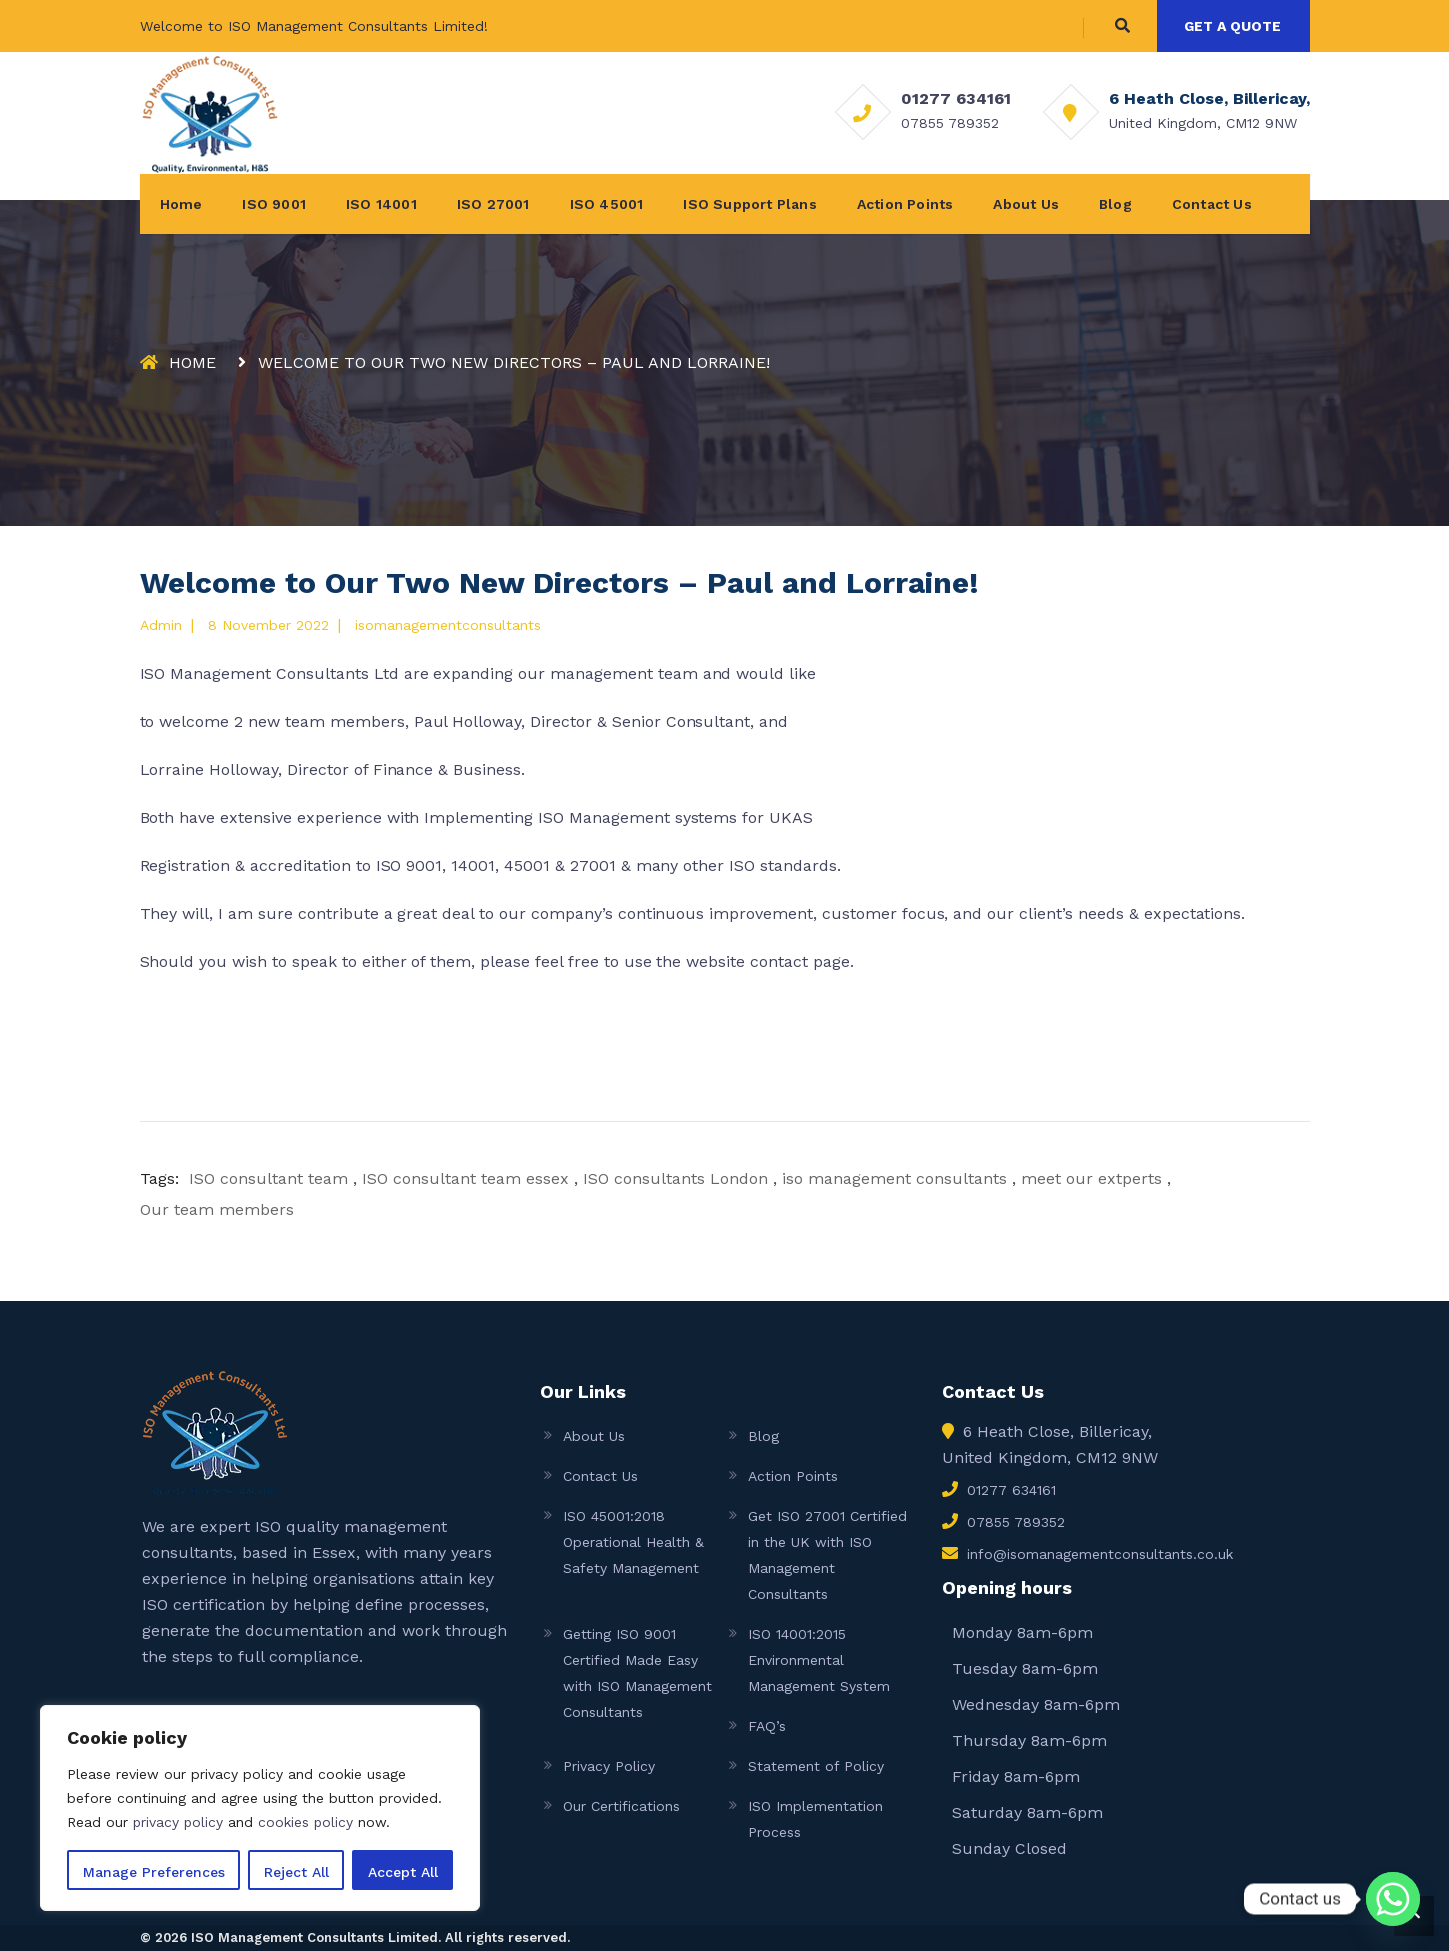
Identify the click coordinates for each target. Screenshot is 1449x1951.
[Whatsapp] (1393, 1899)
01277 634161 (956, 98)
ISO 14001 (381, 204)
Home (181, 204)
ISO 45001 (607, 204)
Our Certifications (621, 1806)
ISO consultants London (675, 1178)
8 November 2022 (268, 625)
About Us (1026, 204)
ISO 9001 (274, 204)
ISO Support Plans (749, 204)
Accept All (403, 1872)
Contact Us (1212, 204)
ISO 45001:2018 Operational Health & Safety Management (633, 1542)
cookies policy (308, 1822)
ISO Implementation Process (815, 1819)
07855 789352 (950, 123)
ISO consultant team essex (465, 1178)
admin (161, 625)
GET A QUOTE (1232, 26)
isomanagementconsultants (448, 625)
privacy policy (179, 1822)
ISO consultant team (268, 1178)
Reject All (296, 1872)
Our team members (217, 1209)
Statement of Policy (816, 1766)
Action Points (905, 204)
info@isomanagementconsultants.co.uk (1100, 1554)
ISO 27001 (493, 204)
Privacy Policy (609, 1766)
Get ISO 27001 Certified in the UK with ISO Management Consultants (827, 1555)
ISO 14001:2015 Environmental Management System (819, 1660)
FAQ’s (767, 1726)
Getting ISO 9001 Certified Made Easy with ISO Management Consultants (637, 1673)
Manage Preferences (154, 1872)
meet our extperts (1091, 1178)
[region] (260, 1808)
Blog (1115, 204)
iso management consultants (894, 1178)
